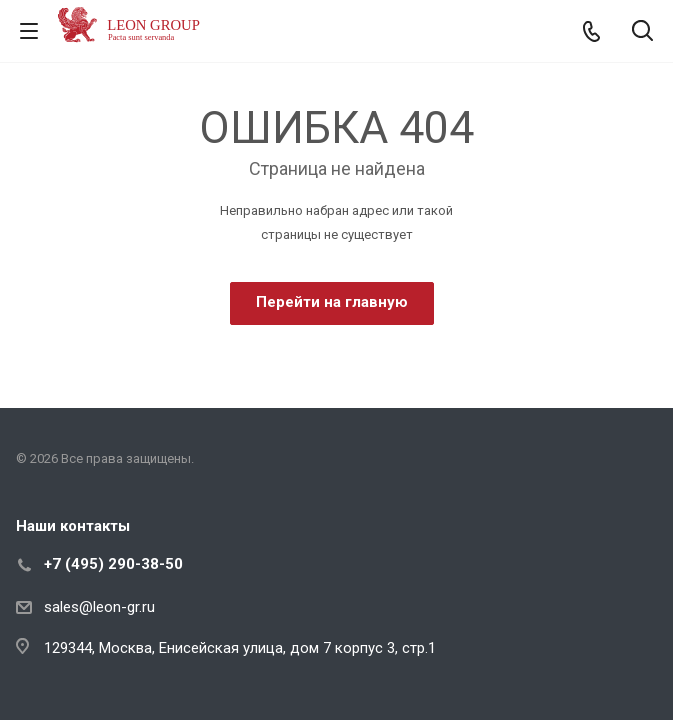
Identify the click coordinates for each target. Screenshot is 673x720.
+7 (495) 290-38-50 (113, 564)
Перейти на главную (332, 302)
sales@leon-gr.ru (99, 607)
